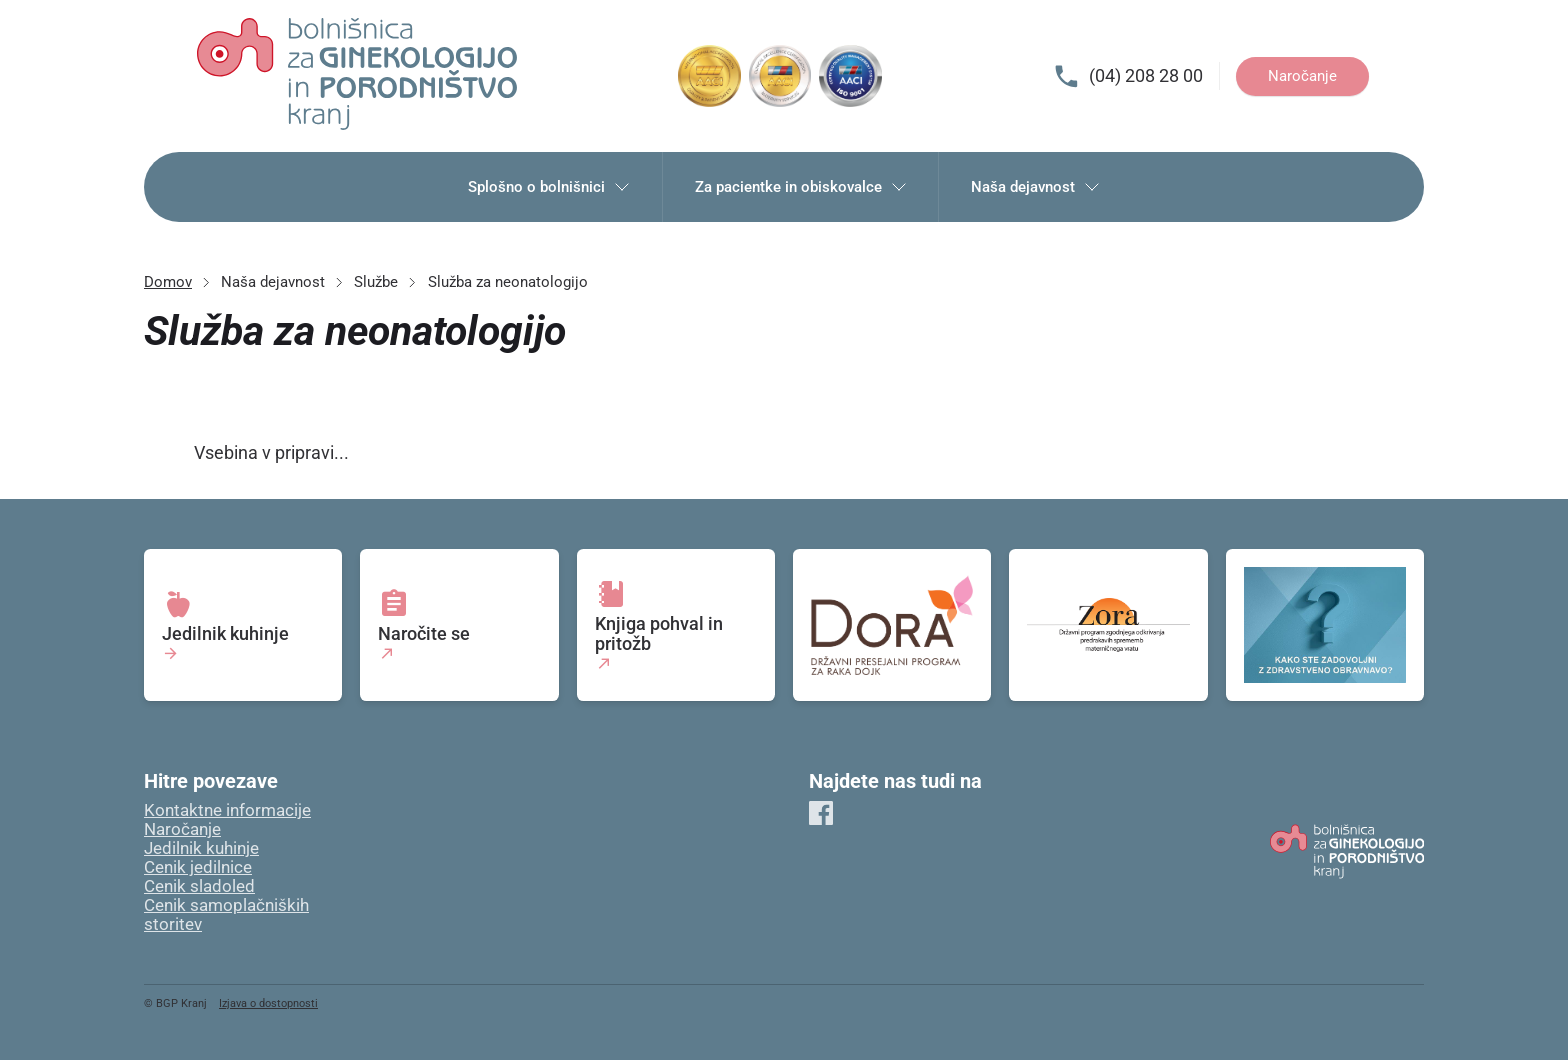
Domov (168, 282)
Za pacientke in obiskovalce (801, 187)
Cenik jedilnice (198, 867)
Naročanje (1302, 76)
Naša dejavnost (1036, 187)
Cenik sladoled (199, 886)
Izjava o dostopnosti (268, 1003)
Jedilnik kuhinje (201, 848)
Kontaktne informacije (227, 810)
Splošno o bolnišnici (549, 187)
